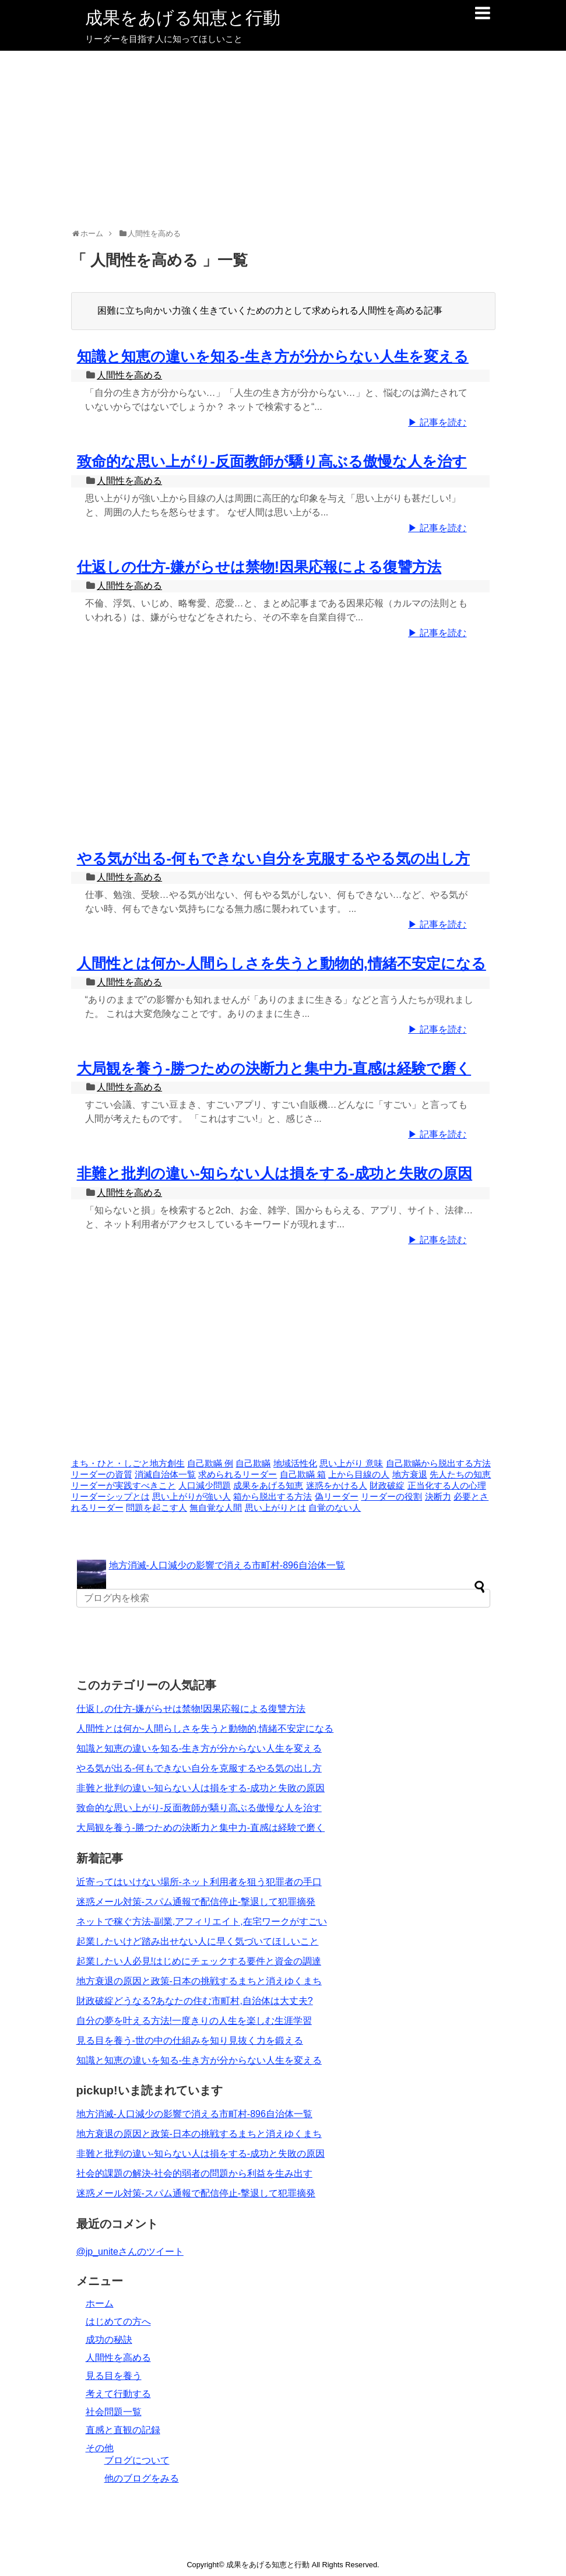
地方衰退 (409, 1474)
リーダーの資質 (101, 1474)
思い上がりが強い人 (191, 1496)
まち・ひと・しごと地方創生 (128, 1463)
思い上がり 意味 (351, 1463)
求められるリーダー (237, 1474)
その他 (100, 2448)
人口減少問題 (204, 1485)
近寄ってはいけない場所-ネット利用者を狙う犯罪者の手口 (199, 1882)
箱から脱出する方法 (272, 1496)
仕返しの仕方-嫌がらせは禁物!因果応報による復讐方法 (259, 567)
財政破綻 (387, 1485)
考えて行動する (118, 2394)
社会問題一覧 (114, 2412)
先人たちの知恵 (460, 1474)
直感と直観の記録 (123, 2430)
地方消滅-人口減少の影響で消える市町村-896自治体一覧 (227, 1565)
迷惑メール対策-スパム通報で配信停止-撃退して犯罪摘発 (196, 1902)
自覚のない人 (334, 1507)
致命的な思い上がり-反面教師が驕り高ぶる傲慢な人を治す (272, 461)
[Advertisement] (283, 138)
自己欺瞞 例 (210, 1463)
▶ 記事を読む (437, 422)
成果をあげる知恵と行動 (182, 17)
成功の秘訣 (109, 2340)
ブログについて (137, 2460)
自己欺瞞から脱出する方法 (438, 1463)
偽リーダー (336, 1496)
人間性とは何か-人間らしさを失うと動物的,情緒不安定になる (281, 963)
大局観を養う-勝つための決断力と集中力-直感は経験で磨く (274, 1068)
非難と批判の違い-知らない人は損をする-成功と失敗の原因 (275, 1173)
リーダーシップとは (110, 1496)
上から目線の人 (358, 1474)
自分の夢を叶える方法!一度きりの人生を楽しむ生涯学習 (194, 2021)
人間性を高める (129, 375)
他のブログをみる (141, 2478)
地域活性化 (295, 1463)
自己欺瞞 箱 (303, 1474)
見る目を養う (114, 2376)
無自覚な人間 (215, 1507)
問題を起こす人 (156, 1507)
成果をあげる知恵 (268, 1485)
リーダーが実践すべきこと (123, 1485)
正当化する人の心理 (446, 1485)
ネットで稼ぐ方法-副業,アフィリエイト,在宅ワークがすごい (201, 1921)
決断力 (438, 1496)
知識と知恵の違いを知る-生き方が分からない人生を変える (273, 356)
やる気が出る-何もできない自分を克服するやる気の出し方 (273, 858)
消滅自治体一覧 (165, 1474)
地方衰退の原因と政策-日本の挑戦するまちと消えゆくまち (199, 1981)
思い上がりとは (275, 1507)
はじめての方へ (118, 2321)
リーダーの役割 (391, 1496)
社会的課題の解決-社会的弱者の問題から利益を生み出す (194, 2173)
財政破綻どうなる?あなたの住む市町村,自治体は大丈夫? (194, 2001)
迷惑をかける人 (336, 1485)
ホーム (100, 2303)
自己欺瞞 (252, 1463)
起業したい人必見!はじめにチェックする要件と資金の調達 (198, 1961)
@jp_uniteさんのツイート (130, 2251)
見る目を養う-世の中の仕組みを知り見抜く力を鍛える (189, 2040)
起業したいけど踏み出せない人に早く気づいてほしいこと (197, 1941)
